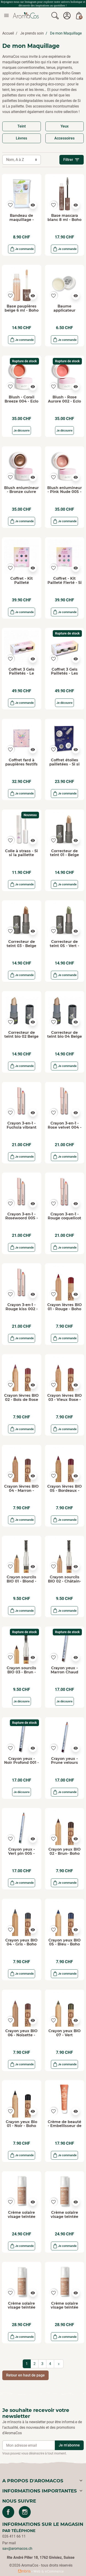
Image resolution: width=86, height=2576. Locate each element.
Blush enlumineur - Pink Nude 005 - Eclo (64, 492)
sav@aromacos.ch (17, 2548)
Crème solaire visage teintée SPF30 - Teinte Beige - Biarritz (21, 2218)
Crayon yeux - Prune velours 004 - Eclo (64, 1762)
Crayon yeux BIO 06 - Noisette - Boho (21, 2035)
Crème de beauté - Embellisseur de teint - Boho (64, 2126)
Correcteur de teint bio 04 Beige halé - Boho (64, 1036)
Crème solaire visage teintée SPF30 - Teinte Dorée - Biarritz (64, 2218)
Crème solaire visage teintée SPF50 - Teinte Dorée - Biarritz (21, 2309)
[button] (55, 15)
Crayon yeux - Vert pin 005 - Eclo (21, 1853)
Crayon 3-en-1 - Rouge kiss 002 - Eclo (22, 1309)
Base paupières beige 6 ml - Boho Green (22, 310)
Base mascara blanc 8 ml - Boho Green (64, 219)
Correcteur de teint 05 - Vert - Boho (64, 945)
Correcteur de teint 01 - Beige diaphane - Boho (64, 855)
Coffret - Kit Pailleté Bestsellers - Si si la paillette (21, 584)
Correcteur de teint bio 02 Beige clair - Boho (21, 1036)
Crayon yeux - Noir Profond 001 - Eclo (21, 1762)
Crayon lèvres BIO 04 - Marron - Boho (21, 1490)
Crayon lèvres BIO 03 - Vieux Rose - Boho (64, 1399)
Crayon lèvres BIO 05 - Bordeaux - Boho (64, 1490)
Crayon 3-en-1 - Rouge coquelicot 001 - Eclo (64, 1218)
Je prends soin (32, 33)
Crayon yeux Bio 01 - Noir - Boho (21, 2124)
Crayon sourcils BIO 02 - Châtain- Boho (64, 1581)
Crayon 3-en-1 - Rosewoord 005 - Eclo (21, 1218)
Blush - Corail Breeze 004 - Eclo (21, 399)
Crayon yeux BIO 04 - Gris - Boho (21, 1942)
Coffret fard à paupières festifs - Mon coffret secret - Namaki (21, 766)
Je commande (21, 249)
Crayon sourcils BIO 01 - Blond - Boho (21, 1581)
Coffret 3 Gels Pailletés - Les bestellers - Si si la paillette (64, 675)
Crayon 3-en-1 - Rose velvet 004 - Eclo (64, 1127)
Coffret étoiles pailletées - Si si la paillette (64, 764)
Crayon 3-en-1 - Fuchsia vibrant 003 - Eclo (21, 1127)
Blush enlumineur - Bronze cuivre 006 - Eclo (21, 492)
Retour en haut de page (25, 2375)
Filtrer (71, 159)
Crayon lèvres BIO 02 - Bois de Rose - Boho (21, 1399)
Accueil (8, 33)
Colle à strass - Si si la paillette (21, 853)
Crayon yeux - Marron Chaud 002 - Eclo (64, 1672)
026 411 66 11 (14, 2536)
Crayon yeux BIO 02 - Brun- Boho (64, 1851)
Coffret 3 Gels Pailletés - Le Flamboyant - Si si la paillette (21, 675)
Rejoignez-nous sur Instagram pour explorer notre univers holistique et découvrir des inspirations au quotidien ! (43, 3)
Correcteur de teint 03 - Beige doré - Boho (21, 945)
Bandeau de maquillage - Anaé (21, 219)
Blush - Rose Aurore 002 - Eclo (64, 399)
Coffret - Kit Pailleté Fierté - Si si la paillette (64, 582)
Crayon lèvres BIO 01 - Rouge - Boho (64, 1307)
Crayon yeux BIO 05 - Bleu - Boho (64, 1942)
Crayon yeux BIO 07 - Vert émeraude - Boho (64, 2035)
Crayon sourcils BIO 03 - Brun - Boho (21, 1672)
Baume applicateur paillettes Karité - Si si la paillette (64, 312)
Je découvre (22, 430)
